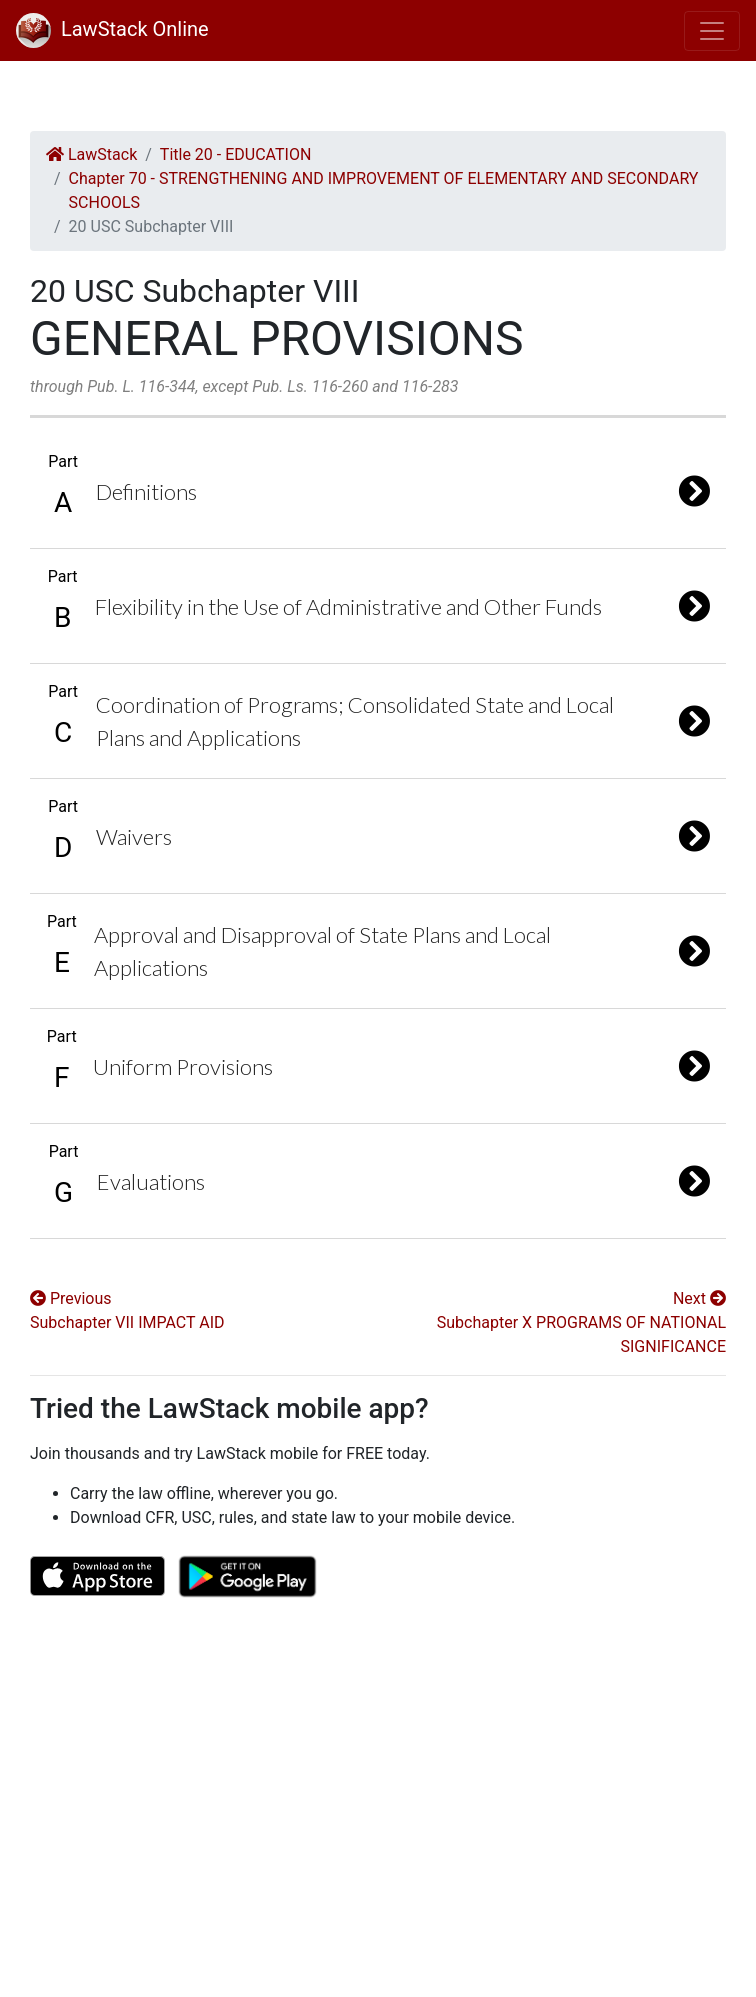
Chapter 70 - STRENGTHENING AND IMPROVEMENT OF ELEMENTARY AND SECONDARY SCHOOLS (384, 190)
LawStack (91, 154)
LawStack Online (112, 29)
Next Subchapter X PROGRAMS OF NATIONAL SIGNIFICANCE (581, 1322)
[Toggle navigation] (712, 31)
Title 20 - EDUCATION (236, 154)
